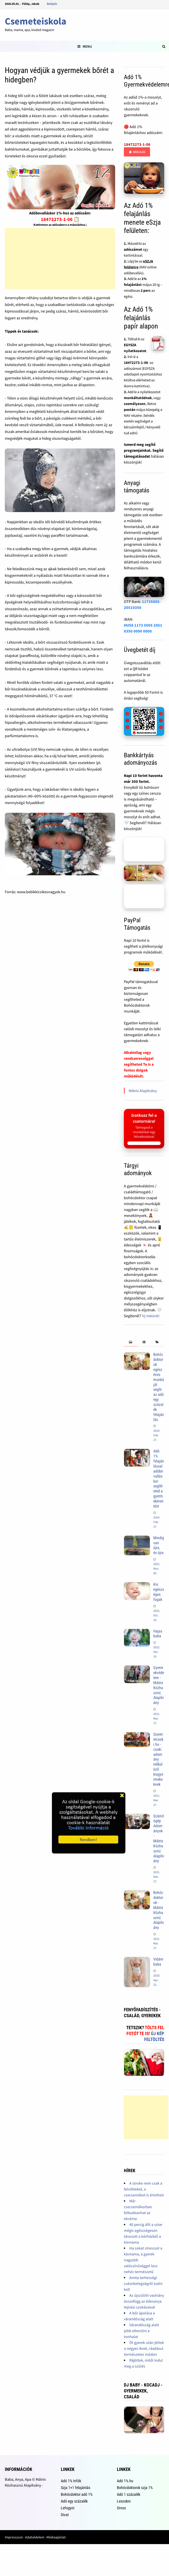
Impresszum (14, 2537)
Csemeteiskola (35, 21)
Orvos (121, 2508)
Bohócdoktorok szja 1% (135, 2487)
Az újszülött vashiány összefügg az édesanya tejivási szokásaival (144, 2301)
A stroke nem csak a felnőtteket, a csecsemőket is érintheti (144, 2189)
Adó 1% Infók (71, 2481)
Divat (65, 2514)
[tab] (130, 1342)
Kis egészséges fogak (158, 1592)
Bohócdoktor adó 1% (76, 2494)
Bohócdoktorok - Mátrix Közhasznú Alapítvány (158, 1910)
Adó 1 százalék (128, 2494)
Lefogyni (67, 2508)
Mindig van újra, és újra (158, 1545)
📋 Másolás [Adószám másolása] (136, 152)
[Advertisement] (59, 258)
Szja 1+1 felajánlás (75, 2487)
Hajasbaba (157, 1633)
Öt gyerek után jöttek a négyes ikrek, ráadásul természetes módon (144, 2348)
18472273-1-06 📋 (60, 219)
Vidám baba (158, 1961)
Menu (84, 46)
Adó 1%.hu (125, 2481)
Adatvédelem (34, 2537)
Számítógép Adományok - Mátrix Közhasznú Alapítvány (158, 1838)
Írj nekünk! (151, 1315)
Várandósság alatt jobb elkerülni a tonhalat (141, 2330)
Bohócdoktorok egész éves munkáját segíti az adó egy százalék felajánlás (158, 1387)
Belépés (52, 4)
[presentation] (130, 1342)
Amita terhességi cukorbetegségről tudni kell (143, 2283)
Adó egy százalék (74, 2501)
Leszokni (124, 2501)
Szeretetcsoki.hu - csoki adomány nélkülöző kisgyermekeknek (158, 1759)
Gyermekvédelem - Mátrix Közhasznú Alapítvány (158, 1685)
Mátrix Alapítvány (143, 1090)
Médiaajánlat (55, 2537)
